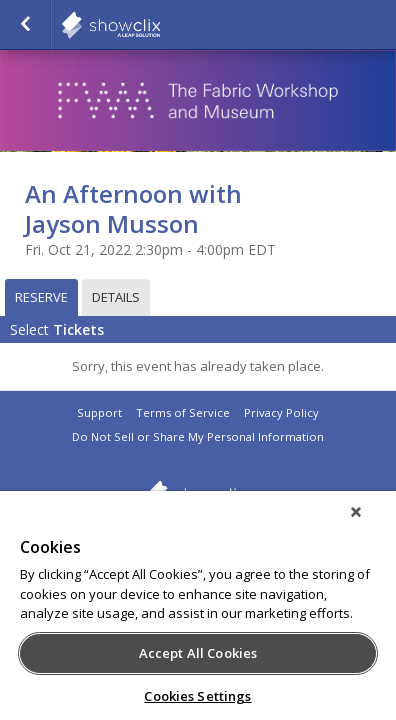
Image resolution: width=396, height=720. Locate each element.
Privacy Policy (281, 412)
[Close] (370, 525)
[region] (198, 612)
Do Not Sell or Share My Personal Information (198, 436)
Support (99, 412)
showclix (160, 25)
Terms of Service (183, 412)
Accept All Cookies (198, 653)
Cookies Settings (197, 696)
